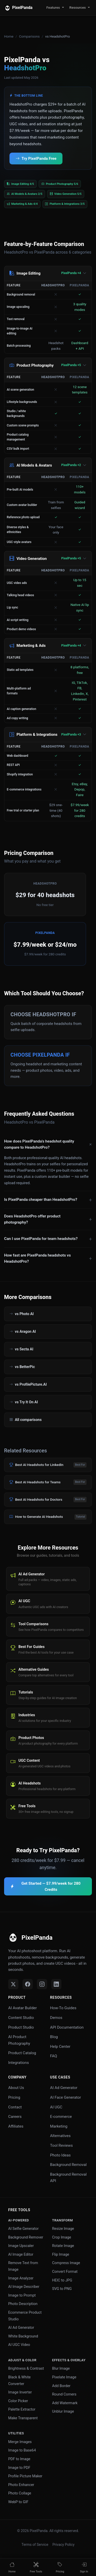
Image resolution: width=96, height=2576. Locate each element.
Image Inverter (20, 2392)
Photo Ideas (60, 2155)
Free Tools (19, 2210)
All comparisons (25, 1419)
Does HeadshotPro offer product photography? (48, 1219)
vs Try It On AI (23, 1402)
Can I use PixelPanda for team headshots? (48, 1239)
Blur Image (61, 2368)
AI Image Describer (23, 2287)
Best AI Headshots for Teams (48, 1482)
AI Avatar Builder (22, 2008)
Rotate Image (63, 2246)
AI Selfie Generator (23, 2229)
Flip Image (60, 2254)
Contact (15, 2107)
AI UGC (56, 2107)
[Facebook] (28, 1984)
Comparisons (29, 36)
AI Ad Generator (64, 2087)
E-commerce (61, 2116)
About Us (16, 2087)
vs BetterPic (22, 1366)
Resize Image (63, 2229)
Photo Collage (19, 2493)
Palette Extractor (21, 2409)
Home (9, 36)
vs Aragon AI (22, 1331)
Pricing (14, 2097)
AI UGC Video (19, 2345)
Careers (15, 2116)
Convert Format (65, 2271)
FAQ (53, 2056)
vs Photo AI (21, 1313)
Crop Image (61, 2237)
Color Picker (18, 2401)
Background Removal (68, 2164)
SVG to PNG (62, 2289)
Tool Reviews (61, 2145)
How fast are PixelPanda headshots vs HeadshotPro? (48, 1258)
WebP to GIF (18, 2502)
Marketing (59, 2126)
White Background (23, 2336)
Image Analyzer (21, 2278)
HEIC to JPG (62, 2280)
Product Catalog (22, 2053)
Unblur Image (63, 2411)
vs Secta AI (21, 1349)
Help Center (60, 2046)
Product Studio (21, 2027)
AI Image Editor (20, 2254)
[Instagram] (42, 1984)
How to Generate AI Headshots (48, 1517)
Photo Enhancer (21, 2485)
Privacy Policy (63, 2545)
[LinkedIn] (56, 1984)
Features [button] (53, 7)
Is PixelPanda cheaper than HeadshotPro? (48, 1200)
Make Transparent (23, 2418)
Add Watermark (65, 2403)
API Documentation (67, 2027)
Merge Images (20, 2442)
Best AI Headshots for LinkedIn (48, 1465)
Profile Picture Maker (25, 2476)
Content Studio (21, 2017)
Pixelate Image (64, 2377)
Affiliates (15, 2126)
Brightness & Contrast (26, 2368)
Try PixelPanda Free (36, 158)
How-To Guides (63, 2008)
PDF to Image (19, 2459)
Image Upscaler (21, 2246)
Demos (56, 2017)
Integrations (18, 2062)
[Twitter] (13, 1984)
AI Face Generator (65, 2097)
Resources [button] (77, 7)
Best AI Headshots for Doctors (48, 1499)
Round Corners (64, 2394)
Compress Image (66, 2263)
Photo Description (22, 2304)
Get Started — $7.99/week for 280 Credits (45, 1886)
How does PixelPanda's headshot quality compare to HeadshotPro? (48, 1144)
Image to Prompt (22, 2295)
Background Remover (25, 2237)
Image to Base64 (22, 2450)
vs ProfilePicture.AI (28, 1384)
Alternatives (60, 2135)
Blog (54, 2037)
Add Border (61, 2386)
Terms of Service (35, 2545)
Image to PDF (19, 2468)
